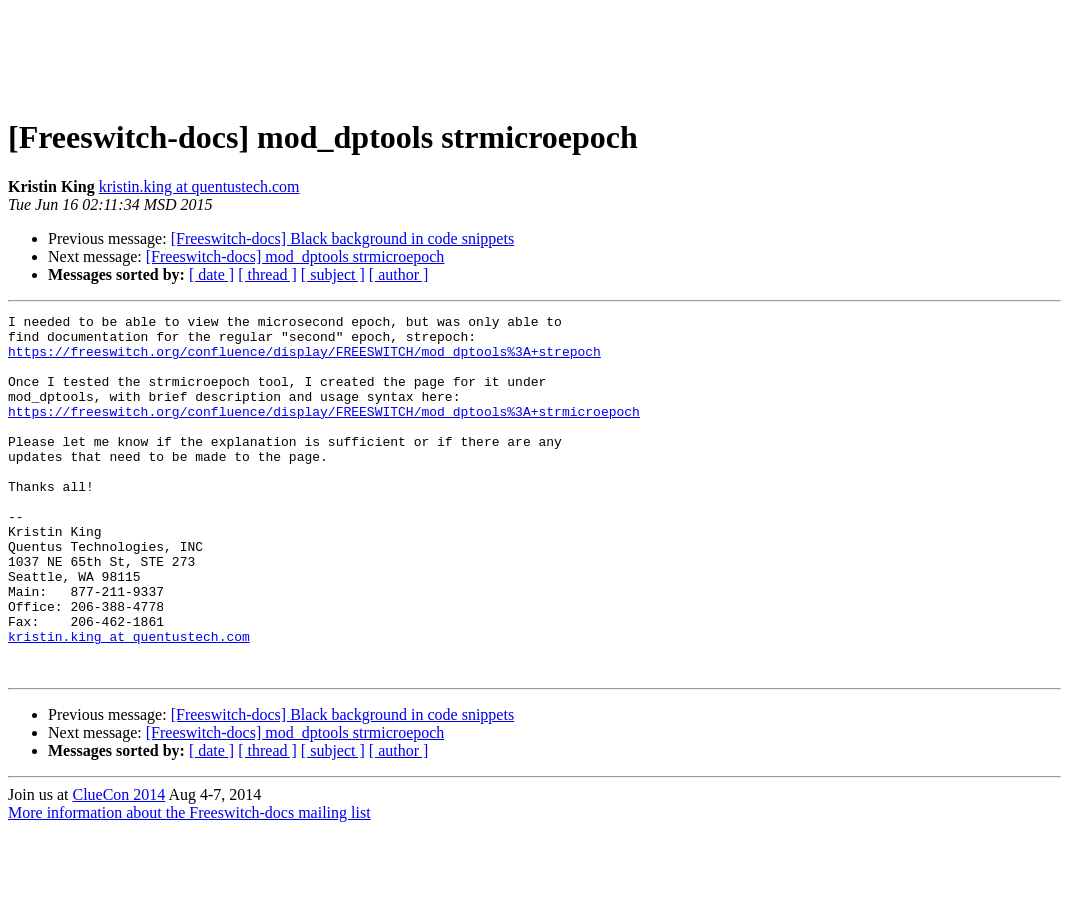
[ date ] (211, 274)
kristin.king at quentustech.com (199, 186)
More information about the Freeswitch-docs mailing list (189, 884)
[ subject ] (333, 274)
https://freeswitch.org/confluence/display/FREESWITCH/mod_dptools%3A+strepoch (304, 360)
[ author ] (399, 274)
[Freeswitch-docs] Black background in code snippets (342, 238)
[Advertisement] (535, 53)
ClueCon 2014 (118, 866)
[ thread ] (267, 274)
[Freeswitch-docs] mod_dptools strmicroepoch (295, 256)
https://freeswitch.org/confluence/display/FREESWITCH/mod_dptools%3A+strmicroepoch (324, 432)
